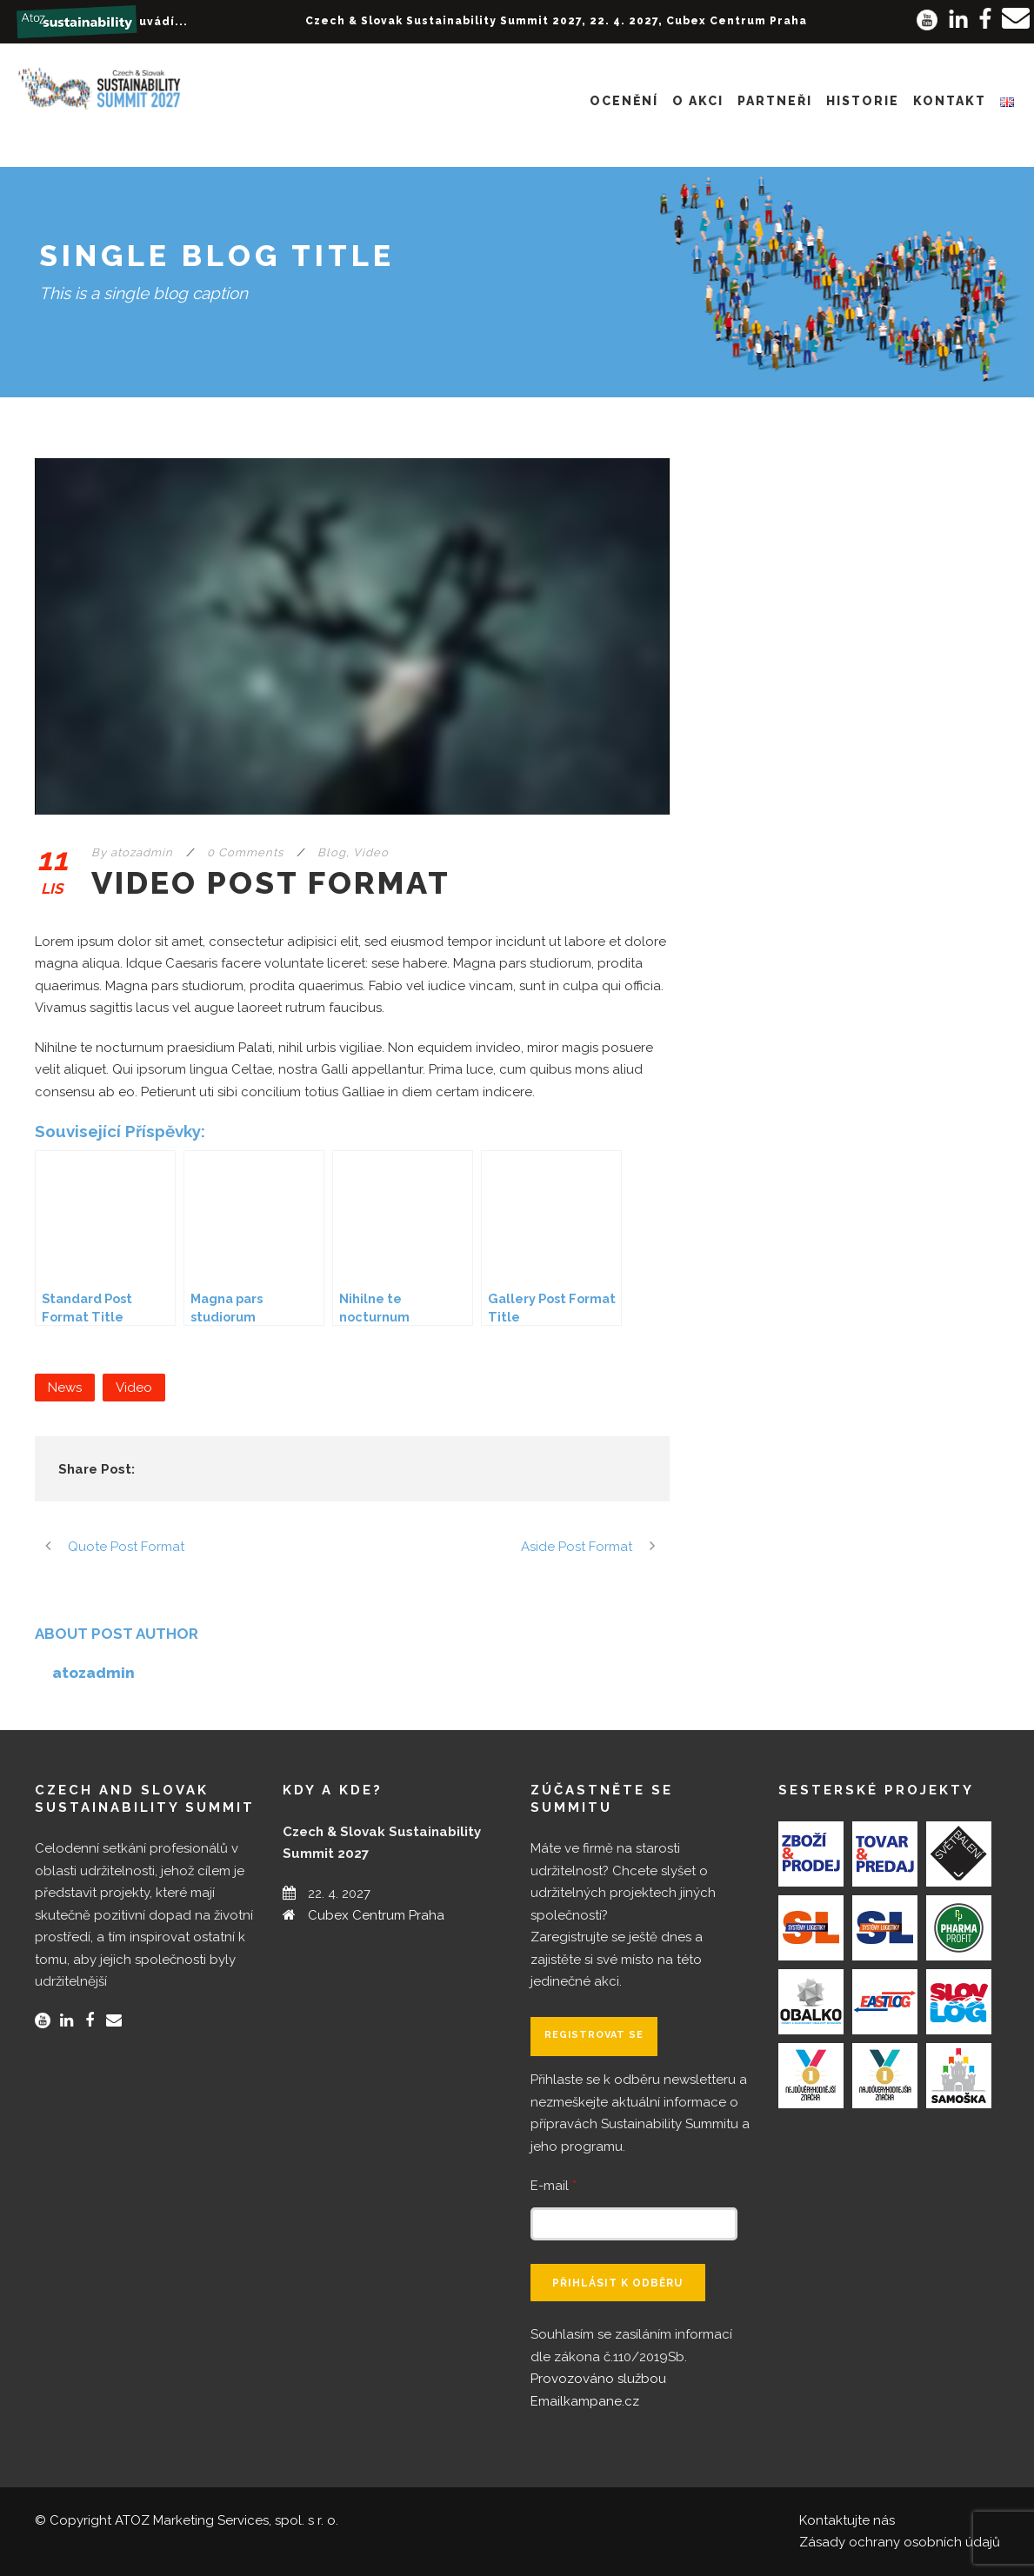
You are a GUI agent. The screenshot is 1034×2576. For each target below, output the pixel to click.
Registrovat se (594, 2034)
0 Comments (245, 852)
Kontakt (949, 101)
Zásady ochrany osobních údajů (899, 2542)
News (65, 1387)
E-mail (553, 2185)
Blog (331, 852)
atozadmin (141, 852)
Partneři (774, 101)
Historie (862, 101)
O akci (698, 101)
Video (371, 852)
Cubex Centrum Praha (376, 1915)
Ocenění (624, 101)
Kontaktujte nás (847, 2520)
